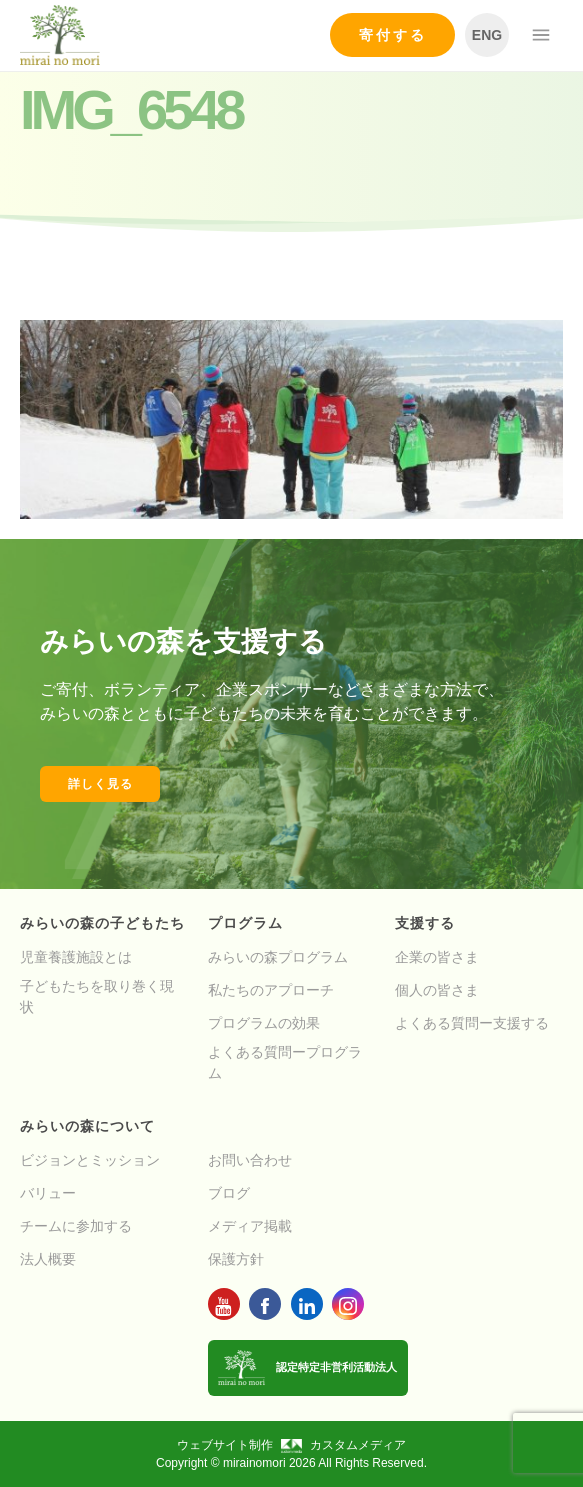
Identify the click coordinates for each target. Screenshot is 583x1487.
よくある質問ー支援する (472, 1023)
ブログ (229, 1193)
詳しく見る (100, 784)
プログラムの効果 (264, 1023)
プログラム (245, 923)
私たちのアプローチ (271, 990)
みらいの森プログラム (278, 957)
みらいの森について (87, 1126)
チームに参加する (76, 1226)
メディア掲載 (250, 1226)
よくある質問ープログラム (285, 1062)
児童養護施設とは (76, 957)
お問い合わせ (250, 1160)
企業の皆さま (437, 957)
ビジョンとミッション (90, 1160)
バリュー (48, 1193)
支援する (425, 923)
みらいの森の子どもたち (102, 923)
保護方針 (236, 1259)
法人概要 (48, 1259)
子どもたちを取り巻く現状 (97, 996)
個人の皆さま (437, 990)
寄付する (393, 35)
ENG (487, 35)
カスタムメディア (343, 1445)
